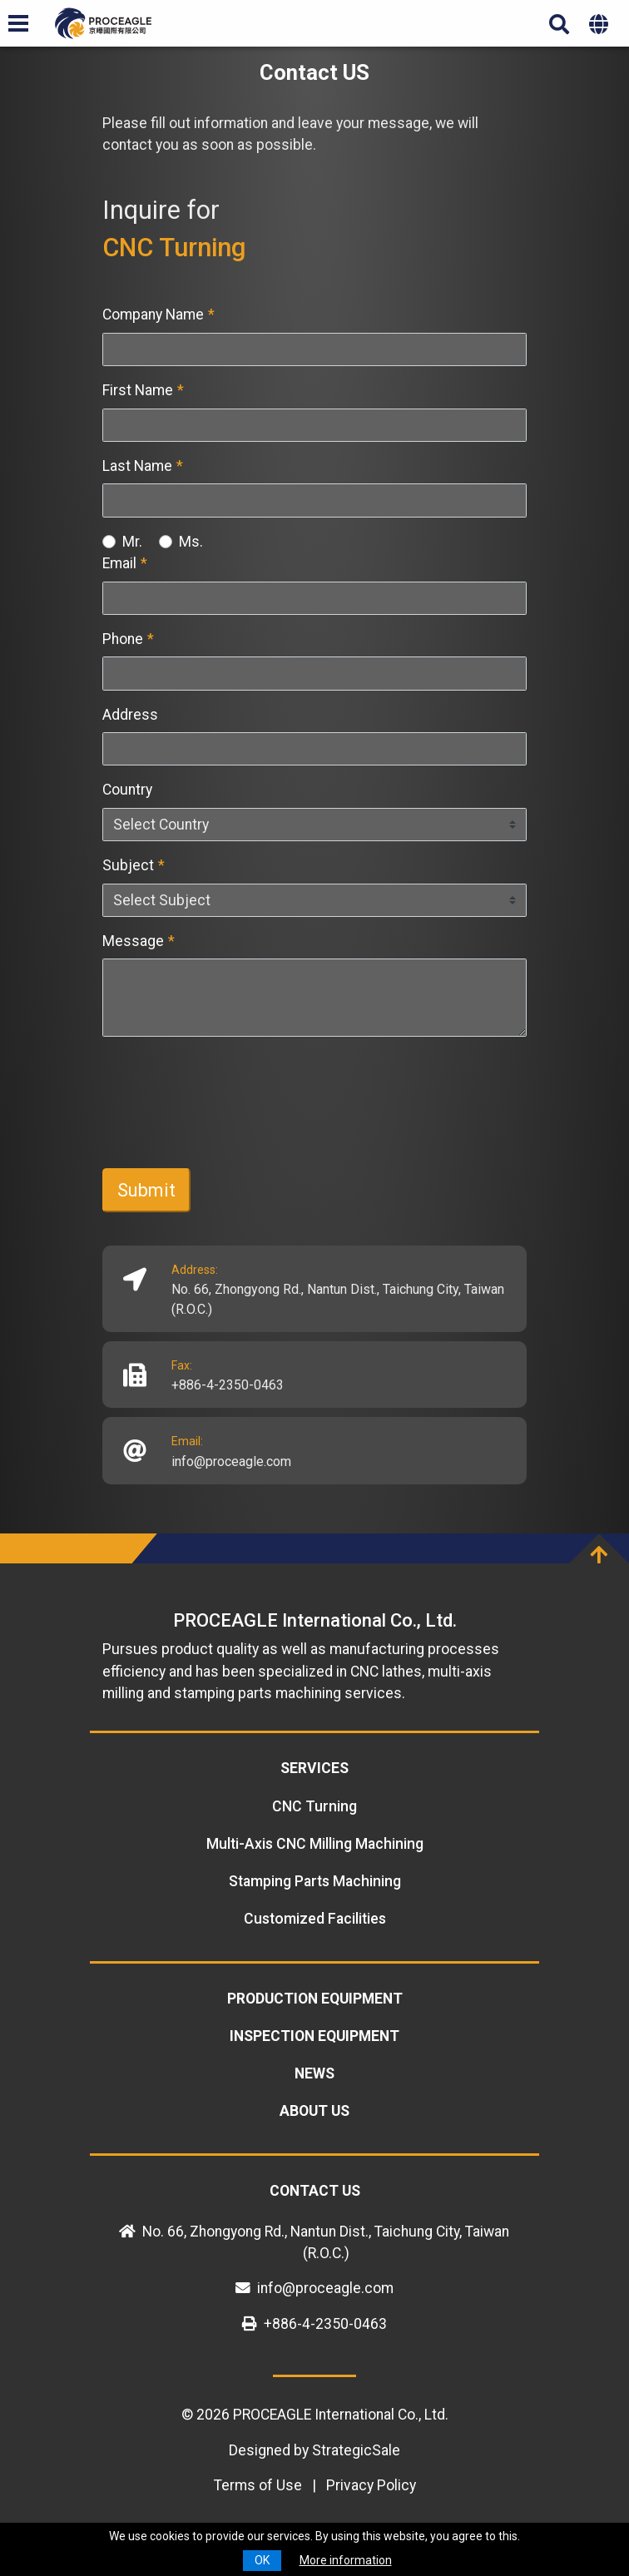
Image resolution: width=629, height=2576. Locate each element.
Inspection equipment (314, 2036)
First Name (143, 390)
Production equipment (315, 1998)
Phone (128, 639)
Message (138, 941)
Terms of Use (258, 2485)
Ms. (191, 541)
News (314, 2073)
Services (314, 1768)
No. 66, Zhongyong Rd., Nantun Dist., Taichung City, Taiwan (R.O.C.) (337, 1299)
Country (127, 789)
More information (346, 2560)
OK (262, 2560)
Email (124, 563)
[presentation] (228, 1122)
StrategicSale (356, 2450)
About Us (314, 2111)
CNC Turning (314, 1806)
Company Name (158, 314)
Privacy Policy (371, 2485)
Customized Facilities (315, 1918)
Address (130, 714)
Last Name (142, 466)
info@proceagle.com (231, 1461)
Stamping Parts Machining (315, 1881)
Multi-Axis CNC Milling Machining (314, 1843)
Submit (146, 1190)
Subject (133, 865)
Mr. (132, 541)
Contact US (315, 2190)
